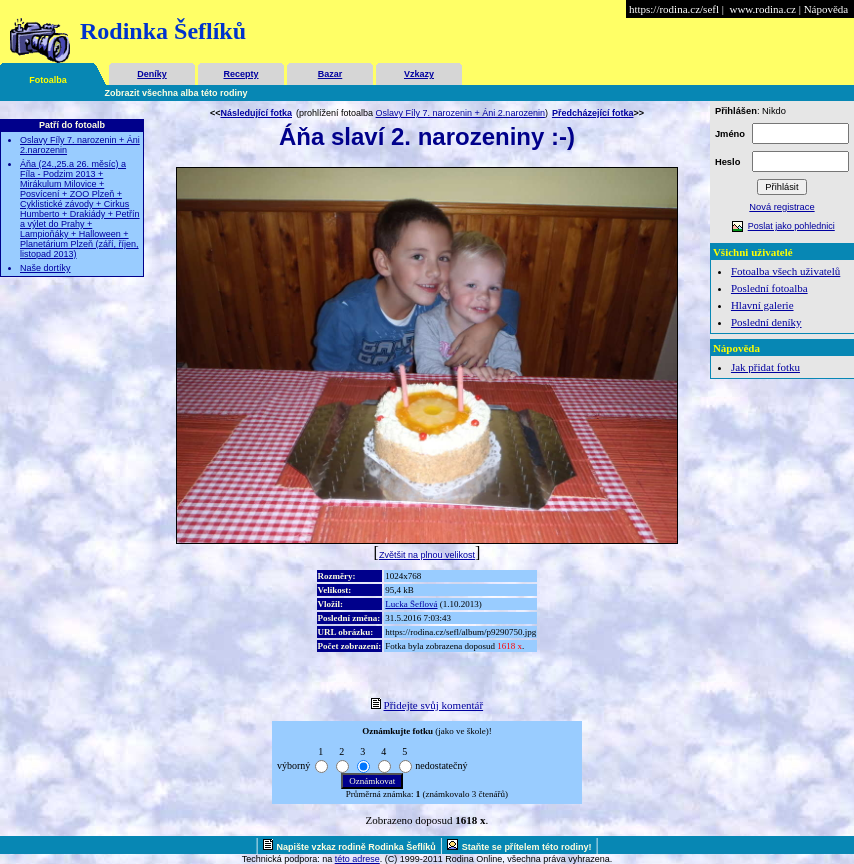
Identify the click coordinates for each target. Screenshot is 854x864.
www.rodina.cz (762, 9)
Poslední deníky (766, 322)
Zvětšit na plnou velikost (427, 555)
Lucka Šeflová (411, 604)
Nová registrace (781, 207)
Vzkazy (419, 74)
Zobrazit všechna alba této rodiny (176, 93)
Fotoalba (48, 80)
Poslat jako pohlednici (791, 226)
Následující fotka (256, 113)
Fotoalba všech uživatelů (785, 271)
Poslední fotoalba (769, 288)
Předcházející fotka (593, 113)
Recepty (240, 74)
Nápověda (826, 9)
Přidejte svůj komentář (434, 705)
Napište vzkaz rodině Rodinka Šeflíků (356, 847)
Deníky (152, 74)
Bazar (330, 74)
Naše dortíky (45, 268)
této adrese (357, 859)
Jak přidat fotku (765, 367)
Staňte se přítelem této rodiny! (527, 847)
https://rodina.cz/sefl (674, 9)
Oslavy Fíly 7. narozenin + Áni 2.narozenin (460, 113)
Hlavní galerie (762, 305)
